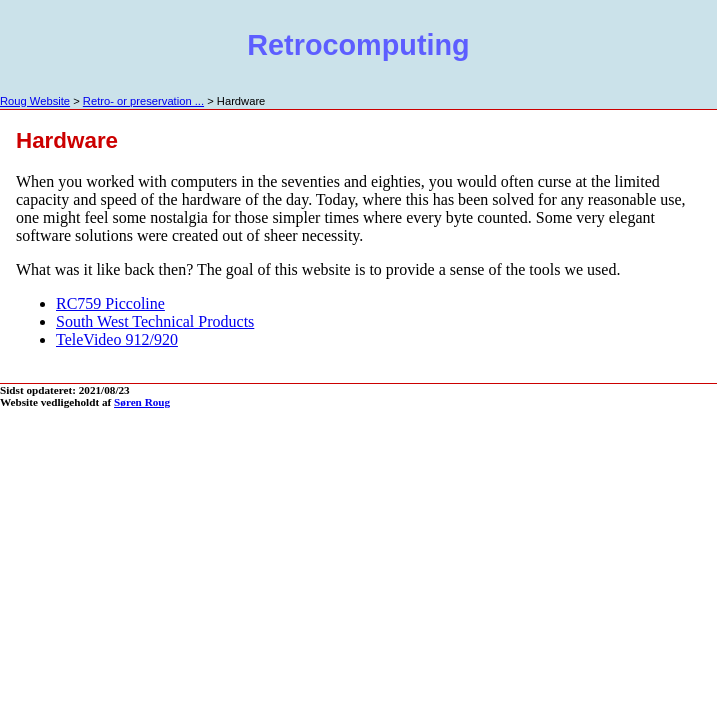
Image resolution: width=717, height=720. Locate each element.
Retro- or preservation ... (143, 101)
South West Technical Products (155, 321)
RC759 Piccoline (110, 303)
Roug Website (35, 101)
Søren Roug (142, 402)
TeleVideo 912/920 (117, 339)
